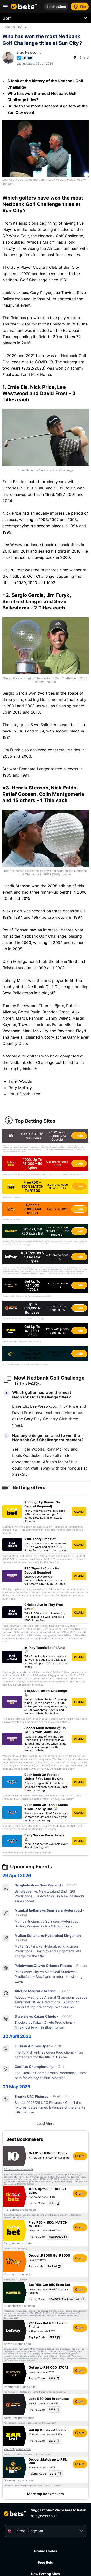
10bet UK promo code (18, 2169)
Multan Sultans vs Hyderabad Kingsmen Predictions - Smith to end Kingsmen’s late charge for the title (48, 1951)
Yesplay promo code (17, 2274)
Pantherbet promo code (20, 2387)
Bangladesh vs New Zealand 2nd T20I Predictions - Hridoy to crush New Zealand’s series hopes (49, 1896)
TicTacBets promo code (20, 2209)
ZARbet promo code (17, 2449)
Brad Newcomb (29, 52)
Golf (6, 18)
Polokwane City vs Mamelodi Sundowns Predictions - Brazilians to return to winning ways (49, 1976)
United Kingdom (28, 2530)
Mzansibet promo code (19, 2306)
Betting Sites (56, 6)
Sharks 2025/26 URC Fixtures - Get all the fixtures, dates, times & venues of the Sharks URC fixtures (50, 2107)
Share (81, 57)
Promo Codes (45, 2551)
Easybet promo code (18, 2243)
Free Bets (45, 2562)
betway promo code (17, 2344)
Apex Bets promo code (19, 2418)
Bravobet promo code (18, 2480)
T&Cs (37, 2181)
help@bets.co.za (44, 2516)
